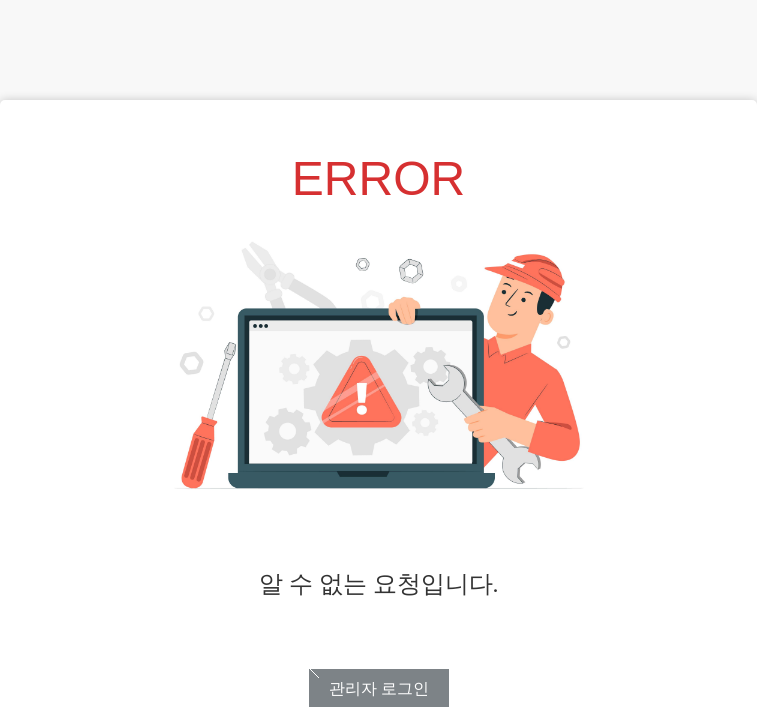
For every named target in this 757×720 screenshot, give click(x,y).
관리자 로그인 (379, 688)
